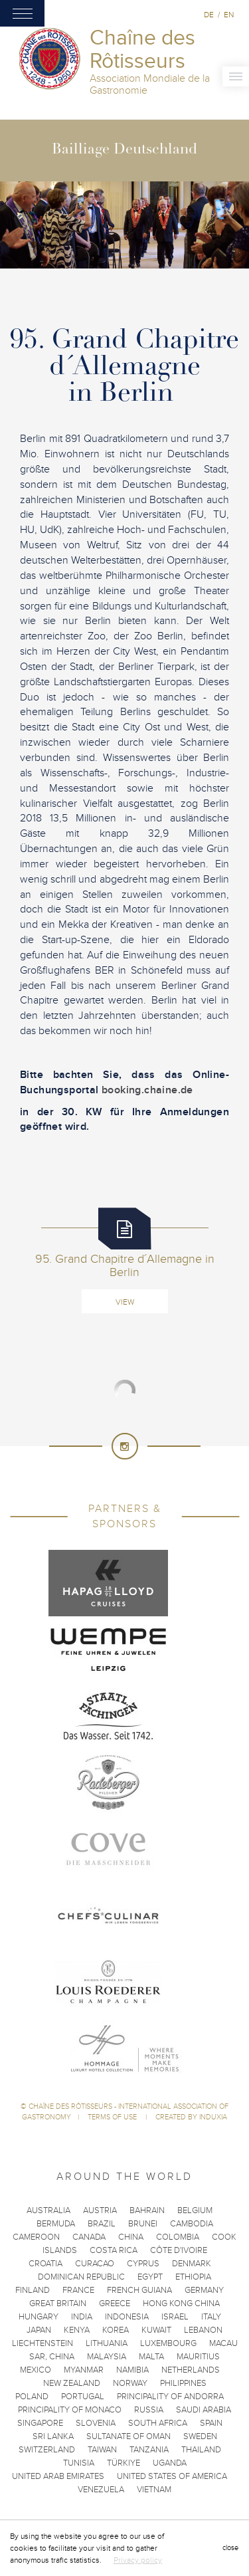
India (81, 2316)
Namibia (132, 2370)
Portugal (82, 2396)
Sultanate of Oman (128, 2436)
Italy (211, 2316)
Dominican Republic (81, 2277)
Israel (175, 2316)
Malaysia (106, 2356)
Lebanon (203, 2330)
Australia (48, 2210)
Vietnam (154, 2489)
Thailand (201, 2449)
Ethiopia (193, 2277)
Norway (130, 2383)
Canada (89, 2237)
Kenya (77, 2330)
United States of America (172, 2476)
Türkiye (123, 2463)
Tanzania (149, 2449)
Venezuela (101, 2489)
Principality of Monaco (70, 2410)
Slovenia (96, 2423)
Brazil (102, 2223)
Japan (39, 2330)
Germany (204, 2290)
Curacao (94, 2263)
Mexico (35, 2370)
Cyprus (143, 2263)
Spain (211, 2423)
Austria (100, 2210)
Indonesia (127, 2316)
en (229, 14)
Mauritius (198, 2356)
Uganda (170, 2463)
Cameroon (36, 2237)
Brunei (142, 2223)
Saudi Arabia (203, 2410)
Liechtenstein (42, 2343)
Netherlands (190, 2370)
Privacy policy (138, 2560)
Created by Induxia (191, 2117)
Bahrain (147, 2210)
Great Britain (57, 2303)
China (130, 2237)
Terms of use (113, 2117)
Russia (148, 2410)
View (125, 1302)
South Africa (157, 2423)
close (230, 2547)
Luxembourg (168, 2343)
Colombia (177, 2237)
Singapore (40, 2423)
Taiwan (102, 2449)
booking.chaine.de (146, 1090)
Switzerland (47, 2449)
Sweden (200, 2436)
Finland (32, 2290)
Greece (114, 2303)
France (78, 2290)
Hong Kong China (181, 2303)
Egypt (150, 2277)
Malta (151, 2356)
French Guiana (139, 2290)
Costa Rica (113, 2250)
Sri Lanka (53, 2436)
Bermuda (56, 2223)
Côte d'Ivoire (178, 2250)
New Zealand (71, 2383)
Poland (31, 2396)
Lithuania (106, 2343)
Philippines (183, 2383)
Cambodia (191, 2223)
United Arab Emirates (58, 2476)
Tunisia (78, 2463)
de (209, 14)
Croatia (45, 2263)
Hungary (38, 2316)
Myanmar (84, 2370)
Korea (115, 2330)
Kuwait (156, 2330)
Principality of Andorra (170, 2396)
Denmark (191, 2263)
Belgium (194, 2210)
